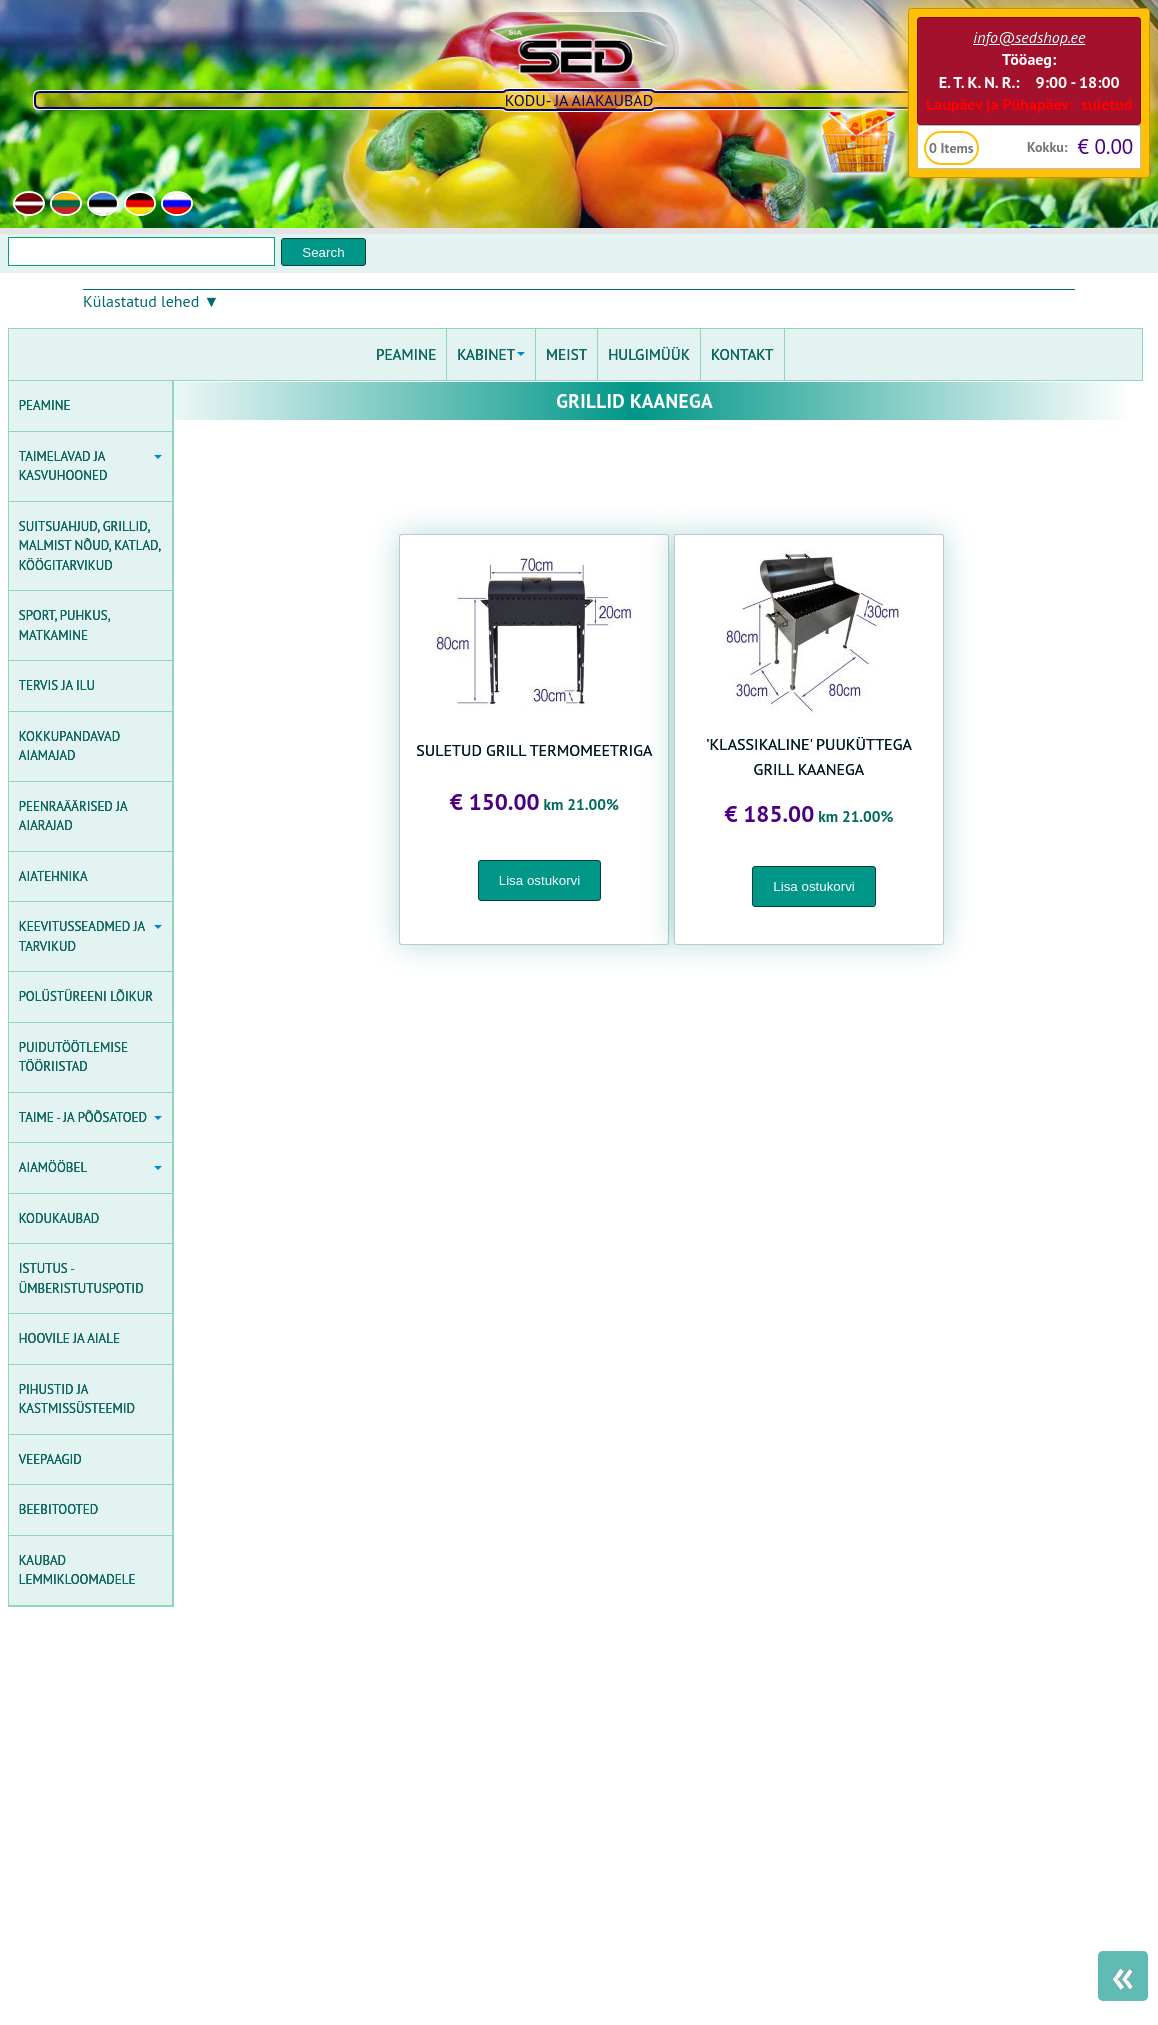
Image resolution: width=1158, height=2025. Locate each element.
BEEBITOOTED (58, 1509)
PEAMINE (45, 405)
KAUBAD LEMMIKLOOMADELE (77, 1570)
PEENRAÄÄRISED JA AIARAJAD (73, 816)
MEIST (566, 354)
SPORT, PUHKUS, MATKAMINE (65, 625)
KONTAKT (742, 354)
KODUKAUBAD (59, 1218)
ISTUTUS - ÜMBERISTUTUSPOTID (81, 1278)
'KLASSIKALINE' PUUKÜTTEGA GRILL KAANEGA (809, 756)
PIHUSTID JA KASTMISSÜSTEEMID (77, 1399)
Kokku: (1047, 147)
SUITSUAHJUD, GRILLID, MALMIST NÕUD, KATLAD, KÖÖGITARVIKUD (90, 546)
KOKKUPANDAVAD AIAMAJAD (69, 746)
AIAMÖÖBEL (90, 1167)
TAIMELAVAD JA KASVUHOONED (90, 466)
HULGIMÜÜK (649, 354)
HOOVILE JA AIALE (69, 1338)
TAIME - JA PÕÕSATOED (90, 1117)
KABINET (491, 354)
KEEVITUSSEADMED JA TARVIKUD (90, 936)
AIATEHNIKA (53, 876)
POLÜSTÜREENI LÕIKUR (86, 996)
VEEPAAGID (50, 1459)
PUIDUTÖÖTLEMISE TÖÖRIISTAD (73, 1057)
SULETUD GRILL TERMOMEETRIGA (534, 750)
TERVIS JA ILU (57, 685)
